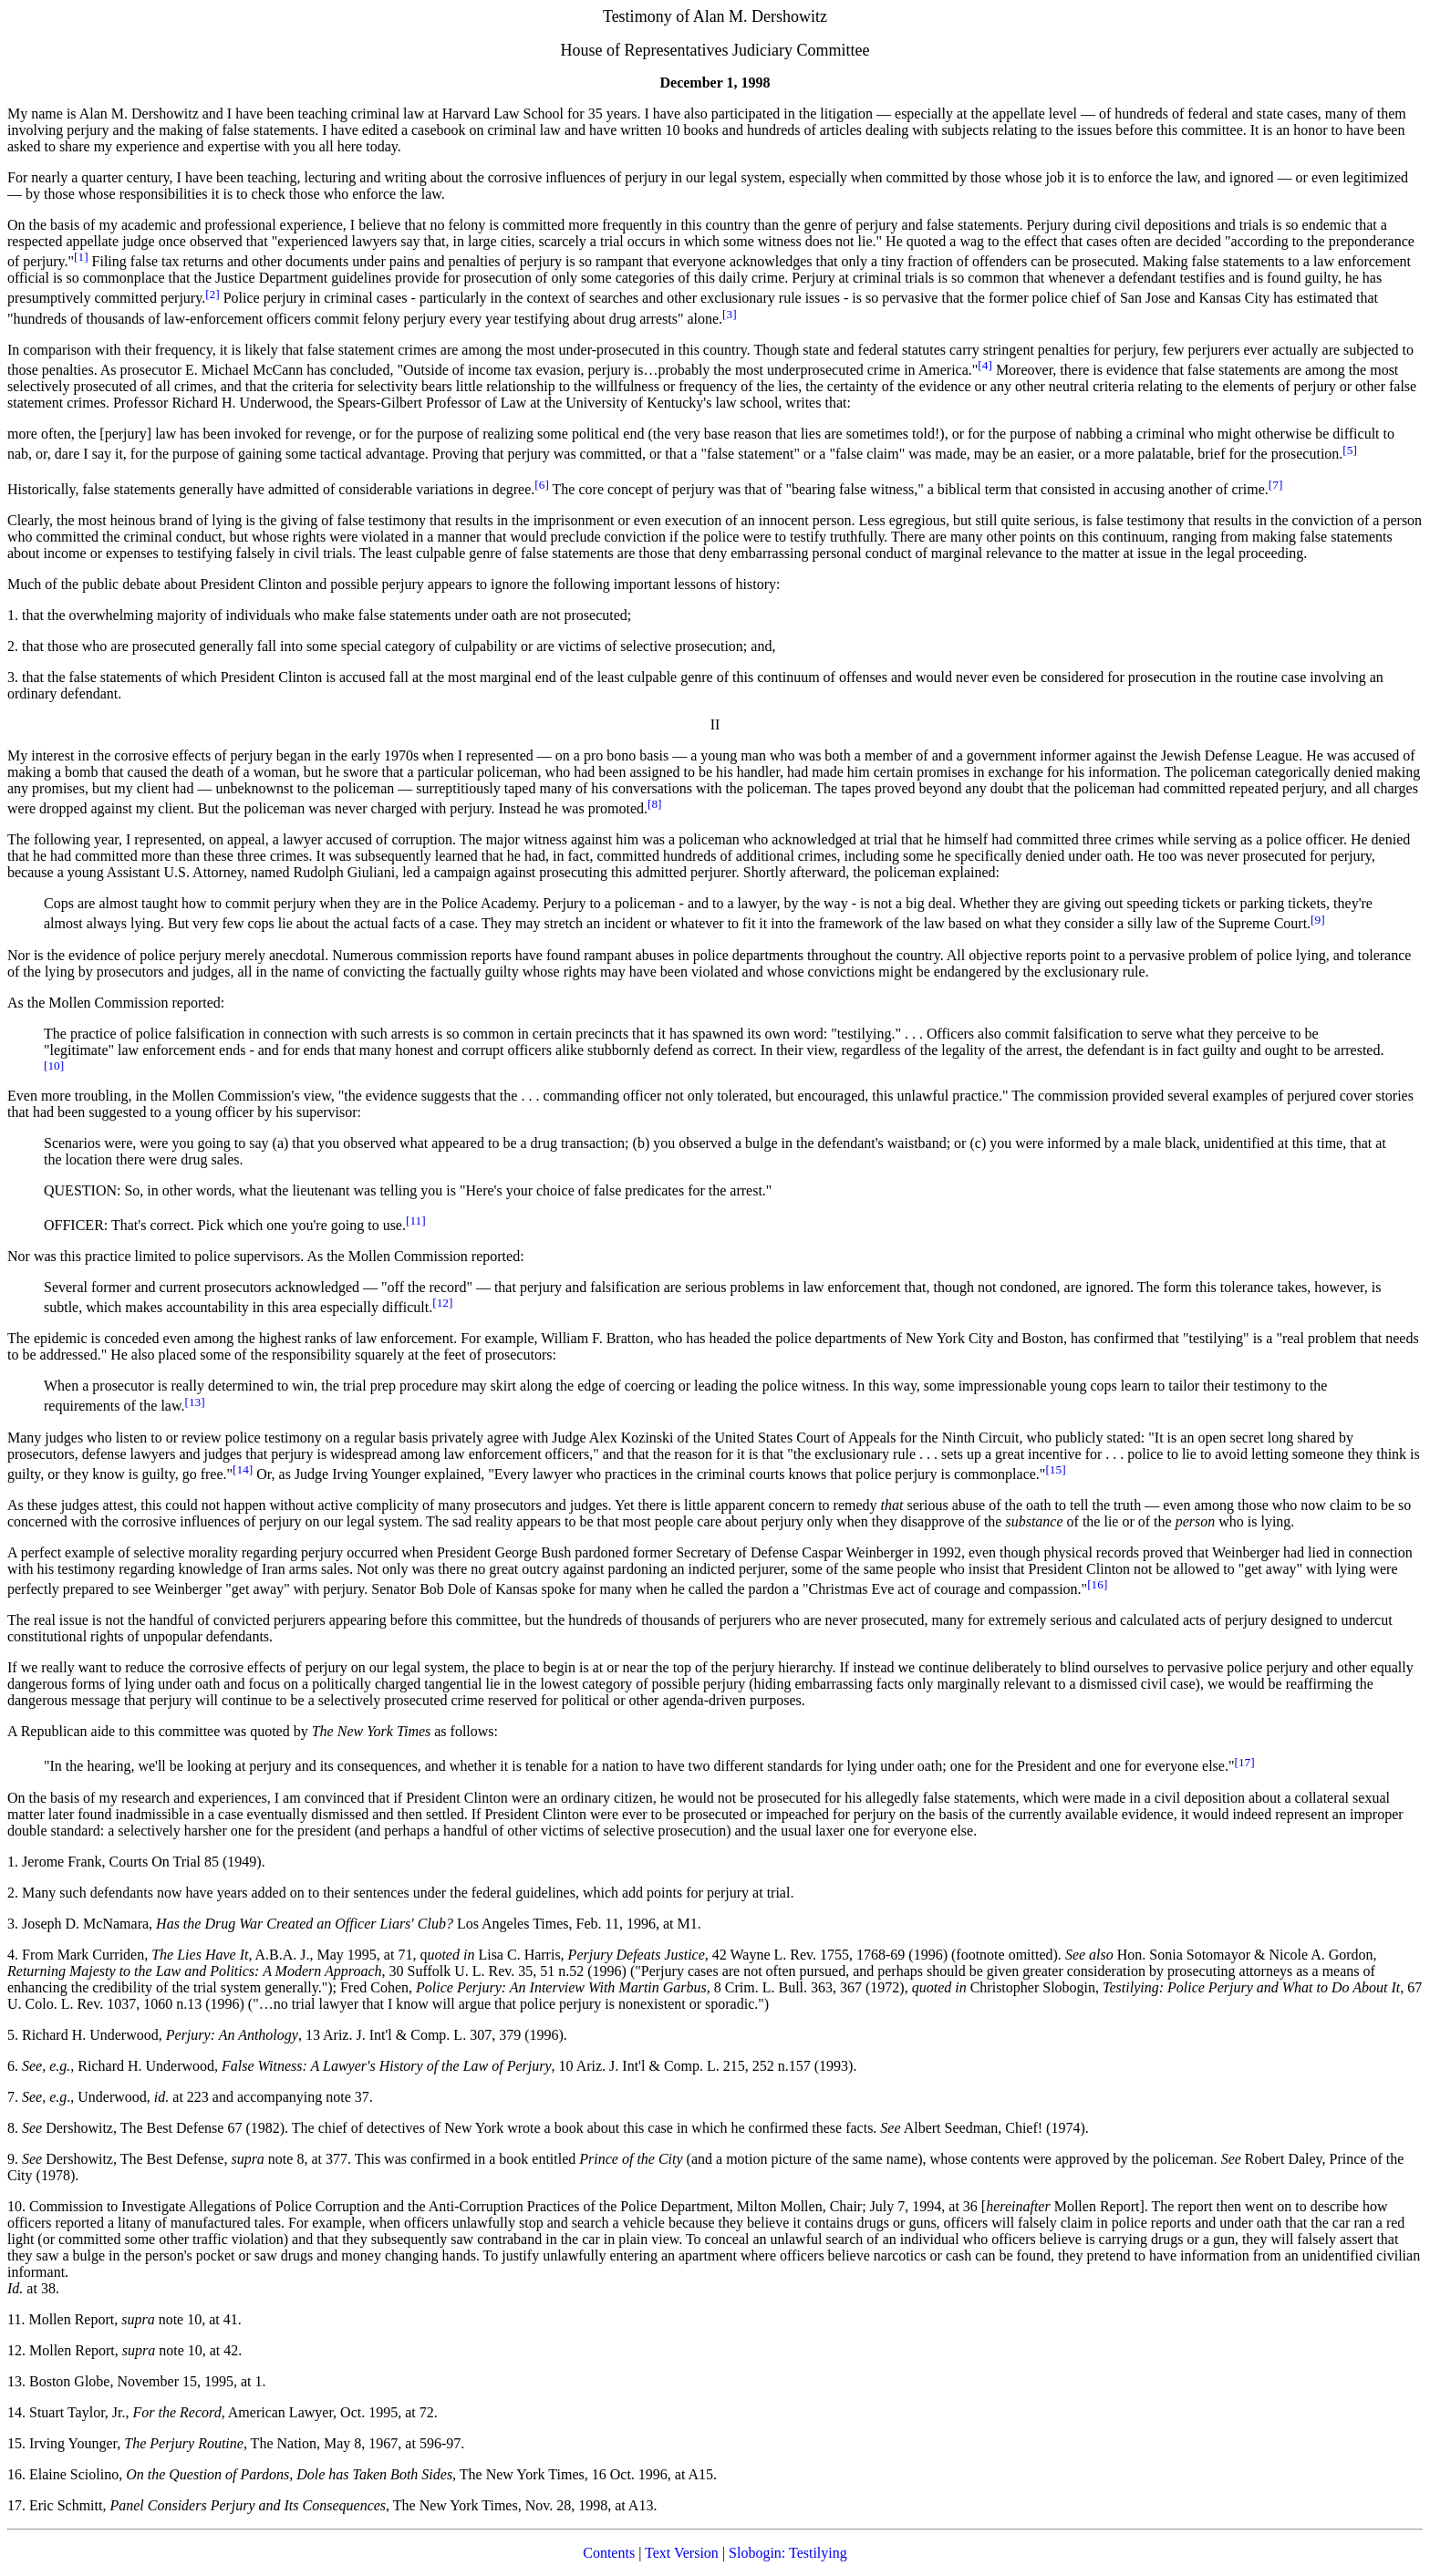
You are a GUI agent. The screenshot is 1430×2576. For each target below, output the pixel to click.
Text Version (682, 2552)
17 (14, 2505)
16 (14, 2474)
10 (14, 2206)
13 (14, 2381)
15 (14, 2443)
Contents (609, 2552)
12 (14, 2350)
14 (14, 2412)
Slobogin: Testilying (788, 2552)
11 (14, 2319)
